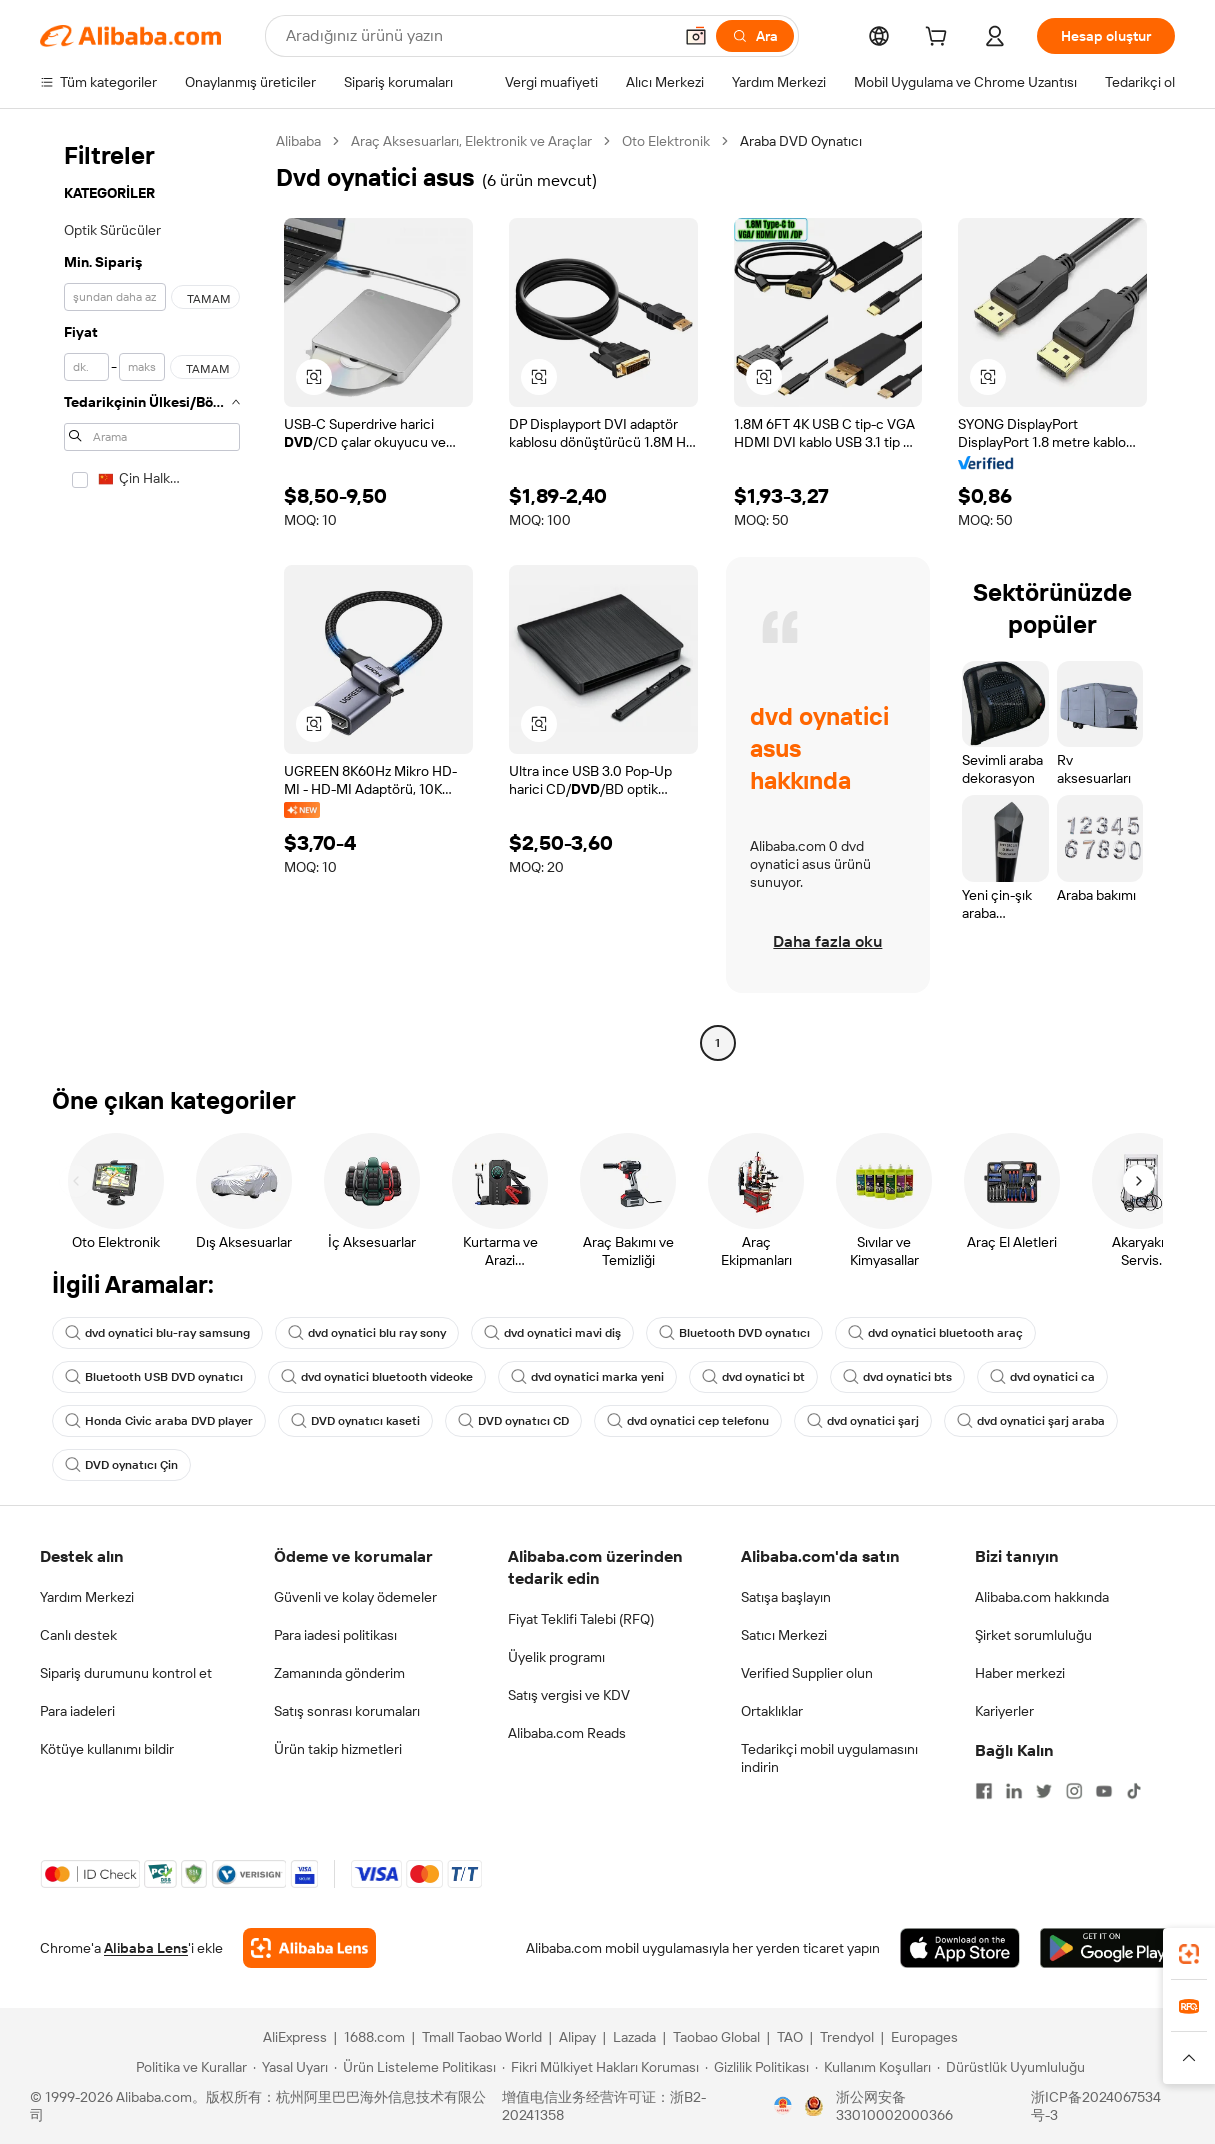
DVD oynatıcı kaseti (355, 1421)
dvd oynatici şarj (863, 1421)
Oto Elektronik (666, 141)
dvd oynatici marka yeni (587, 1377)
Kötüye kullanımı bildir (107, 1749)
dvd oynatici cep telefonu (688, 1421)
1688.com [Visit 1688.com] (374, 2037)
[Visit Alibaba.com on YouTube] (1104, 1791)
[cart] (940, 39)
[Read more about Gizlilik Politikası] (757, 2067)
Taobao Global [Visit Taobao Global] (716, 2037)
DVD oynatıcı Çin (121, 1465)
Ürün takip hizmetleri (338, 1749)
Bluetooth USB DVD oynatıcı (154, 1377)
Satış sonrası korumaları (347, 1711)
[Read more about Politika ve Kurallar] (188, 2067)
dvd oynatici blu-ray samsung (157, 1333)
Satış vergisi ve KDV (569, 1695)
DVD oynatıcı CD (513, 1421)
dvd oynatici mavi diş (552, 1333)
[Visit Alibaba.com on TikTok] (1134, 1791)
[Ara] (755, 36)
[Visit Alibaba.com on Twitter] (1044, 1791)
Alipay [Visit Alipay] (577, 2037)
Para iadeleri (77, 1711)
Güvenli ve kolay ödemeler (355, 1597)
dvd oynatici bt (753, 1377)
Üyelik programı (556, 1657)
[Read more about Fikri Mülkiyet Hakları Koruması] (600, 2067)
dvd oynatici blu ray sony (367, 1333)
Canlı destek (78, 1635)
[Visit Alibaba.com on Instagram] (1074, 1791)
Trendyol (847, 2037)
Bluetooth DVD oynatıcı (734, 1333)
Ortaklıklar (772, 1711)
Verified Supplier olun (807, 1673)
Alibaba (298, 141)
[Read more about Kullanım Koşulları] (873, 2067)
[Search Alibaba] (477, 36)
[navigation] (152, 594)
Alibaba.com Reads (567, 1733)
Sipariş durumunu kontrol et (126, 1673)
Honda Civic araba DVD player (159, 1421)
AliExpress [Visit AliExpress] (295, 2037)
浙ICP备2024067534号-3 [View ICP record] (1096, 2106)
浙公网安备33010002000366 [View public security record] (894, 2106)
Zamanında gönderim (339, 1673)
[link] (1189, 1954)
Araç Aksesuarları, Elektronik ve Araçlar (471, 141)
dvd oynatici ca (1042, 1377)
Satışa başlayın (786, 1597)
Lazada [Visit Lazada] (634, 2037)
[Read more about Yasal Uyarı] (290, 2067)
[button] (696, 36)
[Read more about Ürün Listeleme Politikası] (415, 2067)
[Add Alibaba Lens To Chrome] (309, 1948)
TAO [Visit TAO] (790, 2037)
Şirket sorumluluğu (1033, 1635)
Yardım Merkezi (87, 1597)
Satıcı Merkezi (784, 1635)
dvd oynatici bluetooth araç (935, 1333)
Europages (924, 2037)
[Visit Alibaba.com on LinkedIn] (1014, 1791)
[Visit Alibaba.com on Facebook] (984, 1791)
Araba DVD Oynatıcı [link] (801, 141)
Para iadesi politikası (335, 1635)
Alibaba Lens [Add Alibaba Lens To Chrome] (146, 1948)
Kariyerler (1004, 1711)
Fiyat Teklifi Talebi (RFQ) (581, 1619)
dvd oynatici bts (897, 1377)
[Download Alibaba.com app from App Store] (960, 1948)
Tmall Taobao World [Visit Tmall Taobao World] (482, 2037)
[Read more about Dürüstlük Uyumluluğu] (1011, 2067)
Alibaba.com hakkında (1042, 1597)
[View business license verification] (783, 2106)
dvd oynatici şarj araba (1031, 1421)
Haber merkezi (1020, 1673)
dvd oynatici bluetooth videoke (377, 1377)
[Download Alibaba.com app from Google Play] (1107, 1948)
